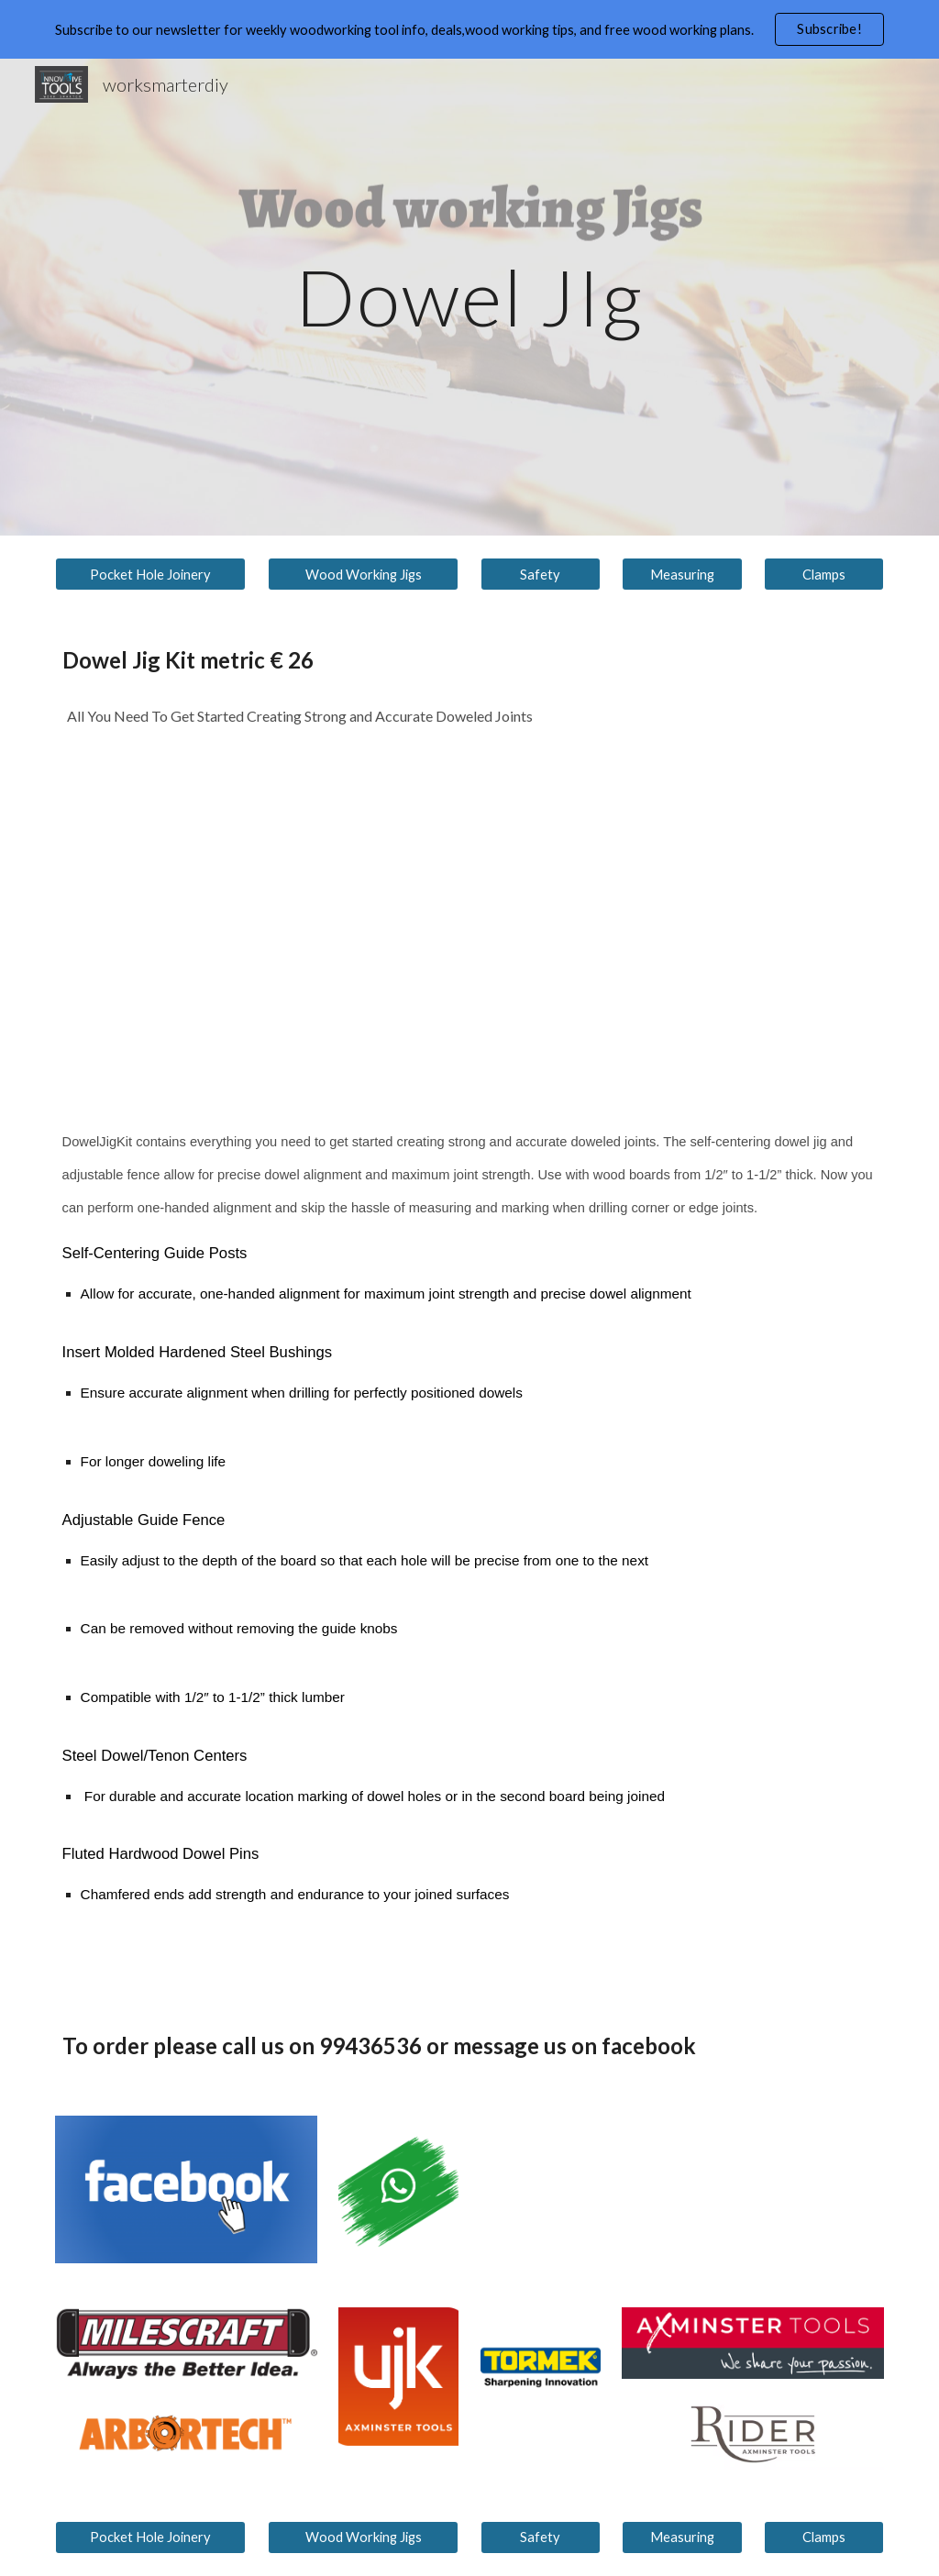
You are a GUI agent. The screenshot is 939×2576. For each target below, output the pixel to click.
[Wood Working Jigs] (363, 574)
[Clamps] (824, 574)
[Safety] (540, 574)
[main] (469, 296)
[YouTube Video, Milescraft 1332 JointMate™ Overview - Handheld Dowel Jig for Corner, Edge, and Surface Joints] (398, 917)
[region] (469, 29)
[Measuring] (682, 574)
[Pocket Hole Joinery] (151, 574)
